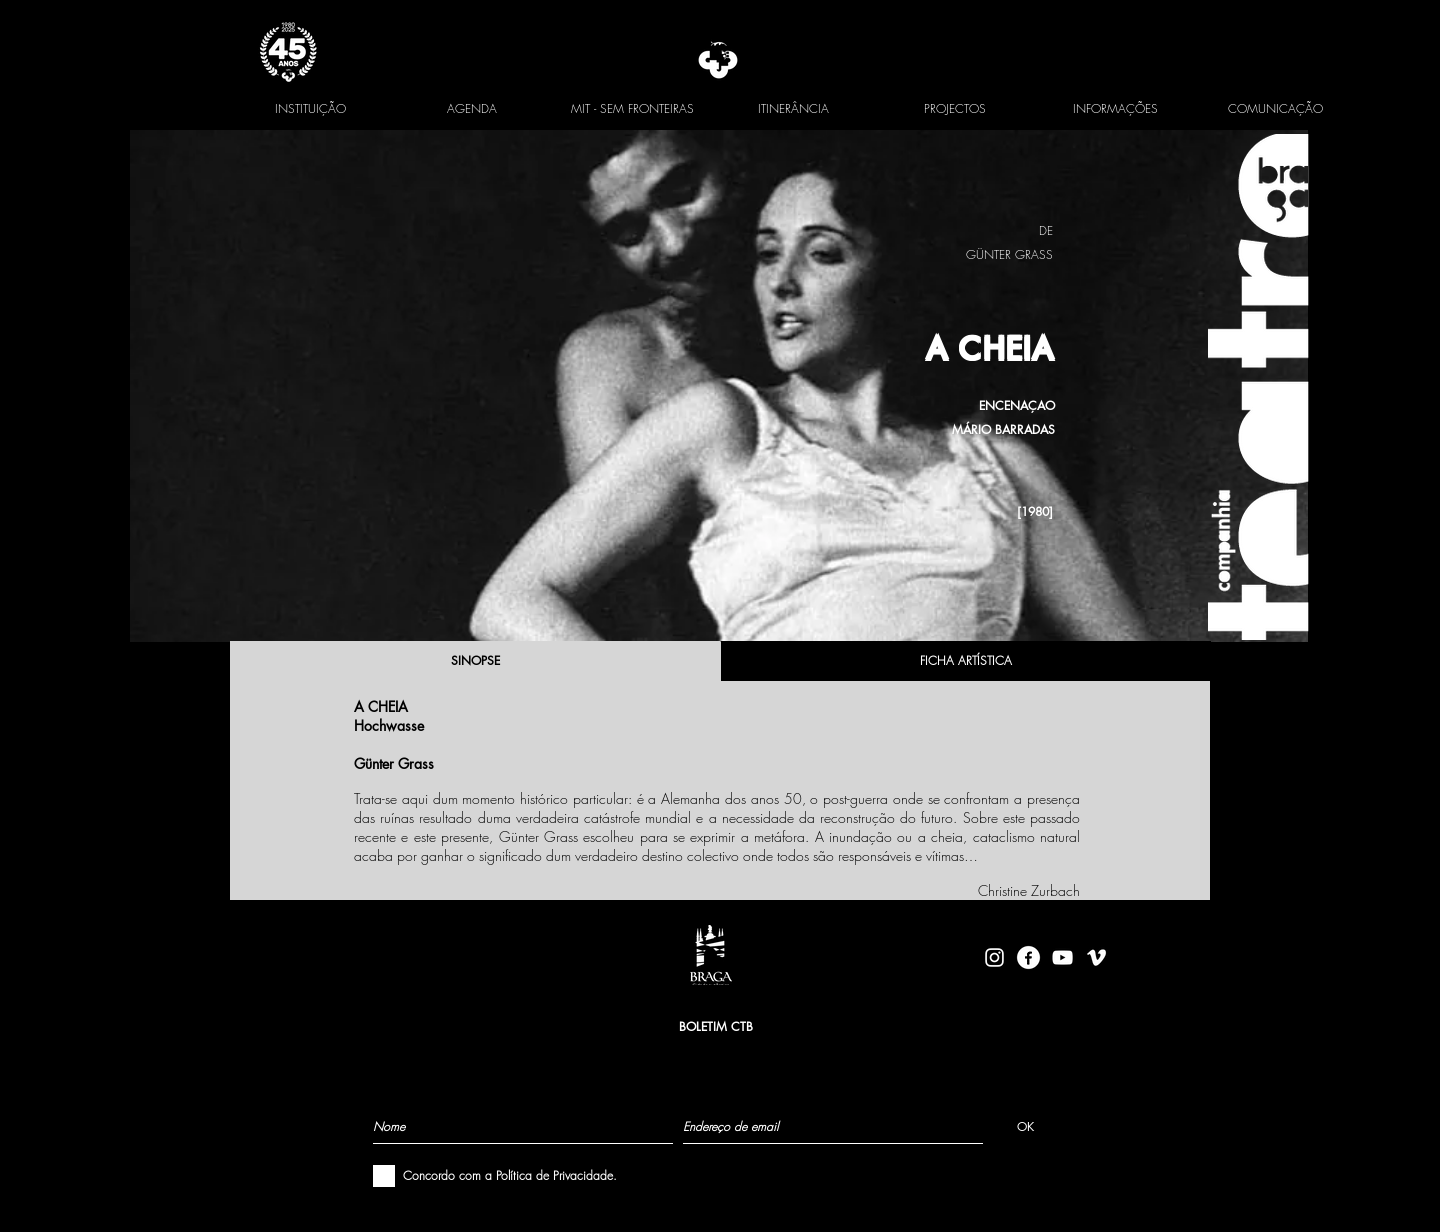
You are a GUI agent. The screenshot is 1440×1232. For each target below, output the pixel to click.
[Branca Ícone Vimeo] (1096, 957)
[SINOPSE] (475, 661)
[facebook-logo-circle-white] (1028, 957)
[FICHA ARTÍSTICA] (966, 661)
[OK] (1025, 1126)
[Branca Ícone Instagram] (994, 957)
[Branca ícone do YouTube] (1062, 957)
